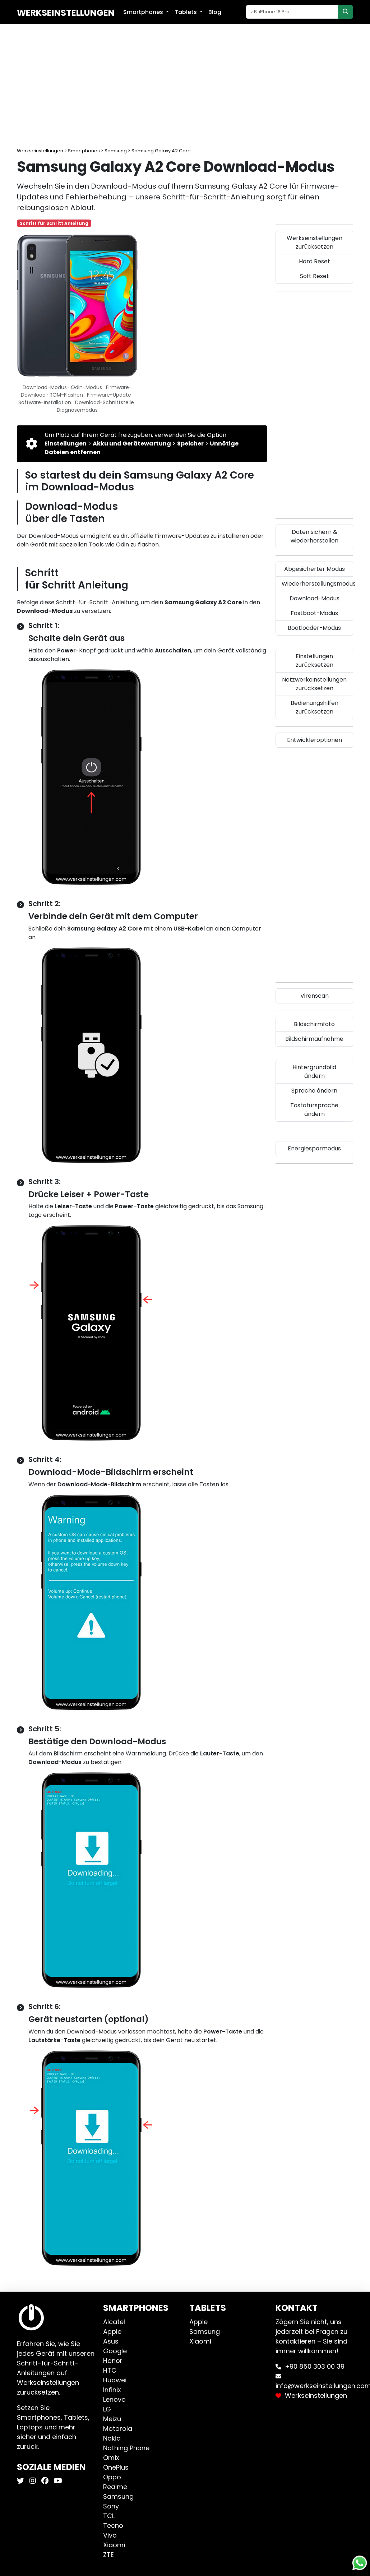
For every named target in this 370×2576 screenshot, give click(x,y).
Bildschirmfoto (314, 1024)
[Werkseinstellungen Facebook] (44, 2480)
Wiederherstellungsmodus (317, 584)
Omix (111, 2457)
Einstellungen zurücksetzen (314, 660)
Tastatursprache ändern (314, 1109)
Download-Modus (314, 598)
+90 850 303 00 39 (314, 2366)
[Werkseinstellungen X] (21, 2480)
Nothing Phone (126, 2447)
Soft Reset (314, 276)
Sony (111, 2506)
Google (115, 2350)
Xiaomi (114, 2544)
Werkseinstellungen (66, 13)
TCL (109, 2515)
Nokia (112, 2438)
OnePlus (116, 2467)
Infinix (112, 2389)
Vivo (110, 2535)
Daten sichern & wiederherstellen (314, 536)
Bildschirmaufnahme (314, 1039)
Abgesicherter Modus (314, 569)
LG (107, 2409)
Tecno (113, 2525)
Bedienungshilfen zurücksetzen (314, 707)
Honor (112, 2360)
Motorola (117, 2428)
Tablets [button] (186, 12)
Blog (214, 12)
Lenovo (114, 2399)
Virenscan (314, 996)
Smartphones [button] (144, 12)
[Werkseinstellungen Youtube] (57, 2480)
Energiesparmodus (314, 1148)
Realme (115, 2486)
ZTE (108, 2554)
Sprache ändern (314, 1090)
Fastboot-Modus (314, 613)
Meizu (112, 2418)
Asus (111, 2341)
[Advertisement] (185, 86)
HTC (109, 2370)
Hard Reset (314, 261)
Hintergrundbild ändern (314, 1071)
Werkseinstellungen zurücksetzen (314, 242)
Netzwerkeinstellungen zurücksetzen (314, 683)
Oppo (112, 2477)
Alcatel (114, 2321)
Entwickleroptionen (314, 740)
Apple (112, 2331)
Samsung (118, 2496)
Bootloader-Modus (314, 628)
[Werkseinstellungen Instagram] (32, 2480)
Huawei (114, 2380)
